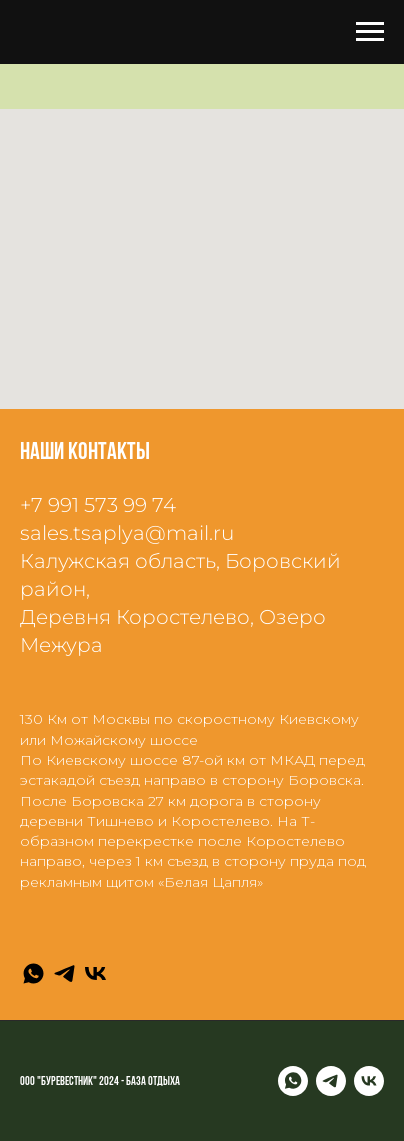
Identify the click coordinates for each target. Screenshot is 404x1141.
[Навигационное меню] (370, 32)
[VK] (95, 973)
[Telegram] (64, 973)
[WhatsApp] (33, 973)
